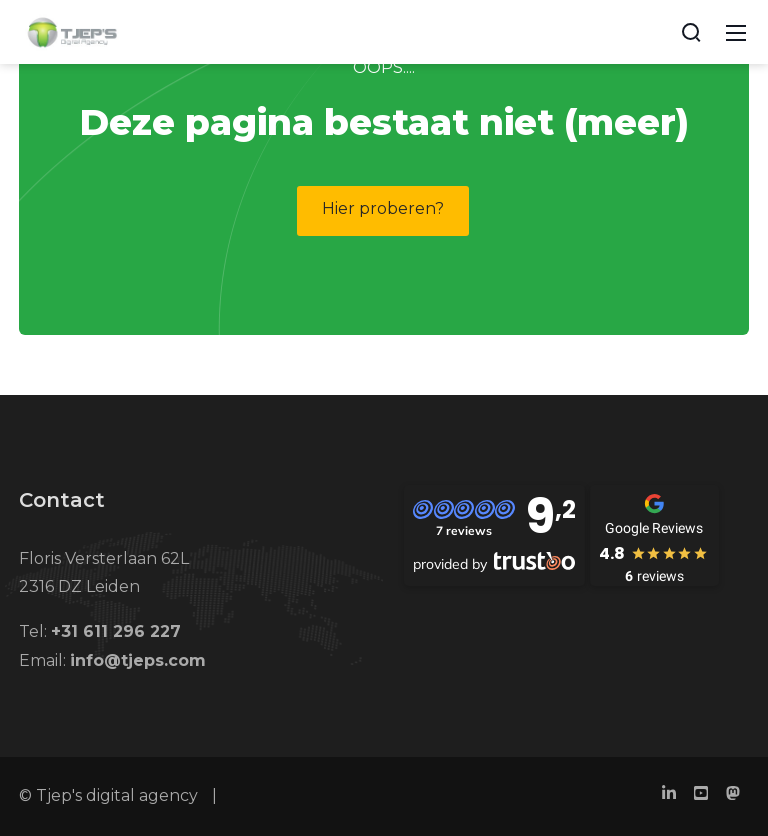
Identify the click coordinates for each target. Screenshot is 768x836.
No (479, 127)
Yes (571, 128)
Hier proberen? (383, 208)
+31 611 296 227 (116, 631)
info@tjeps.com (138, 660)
